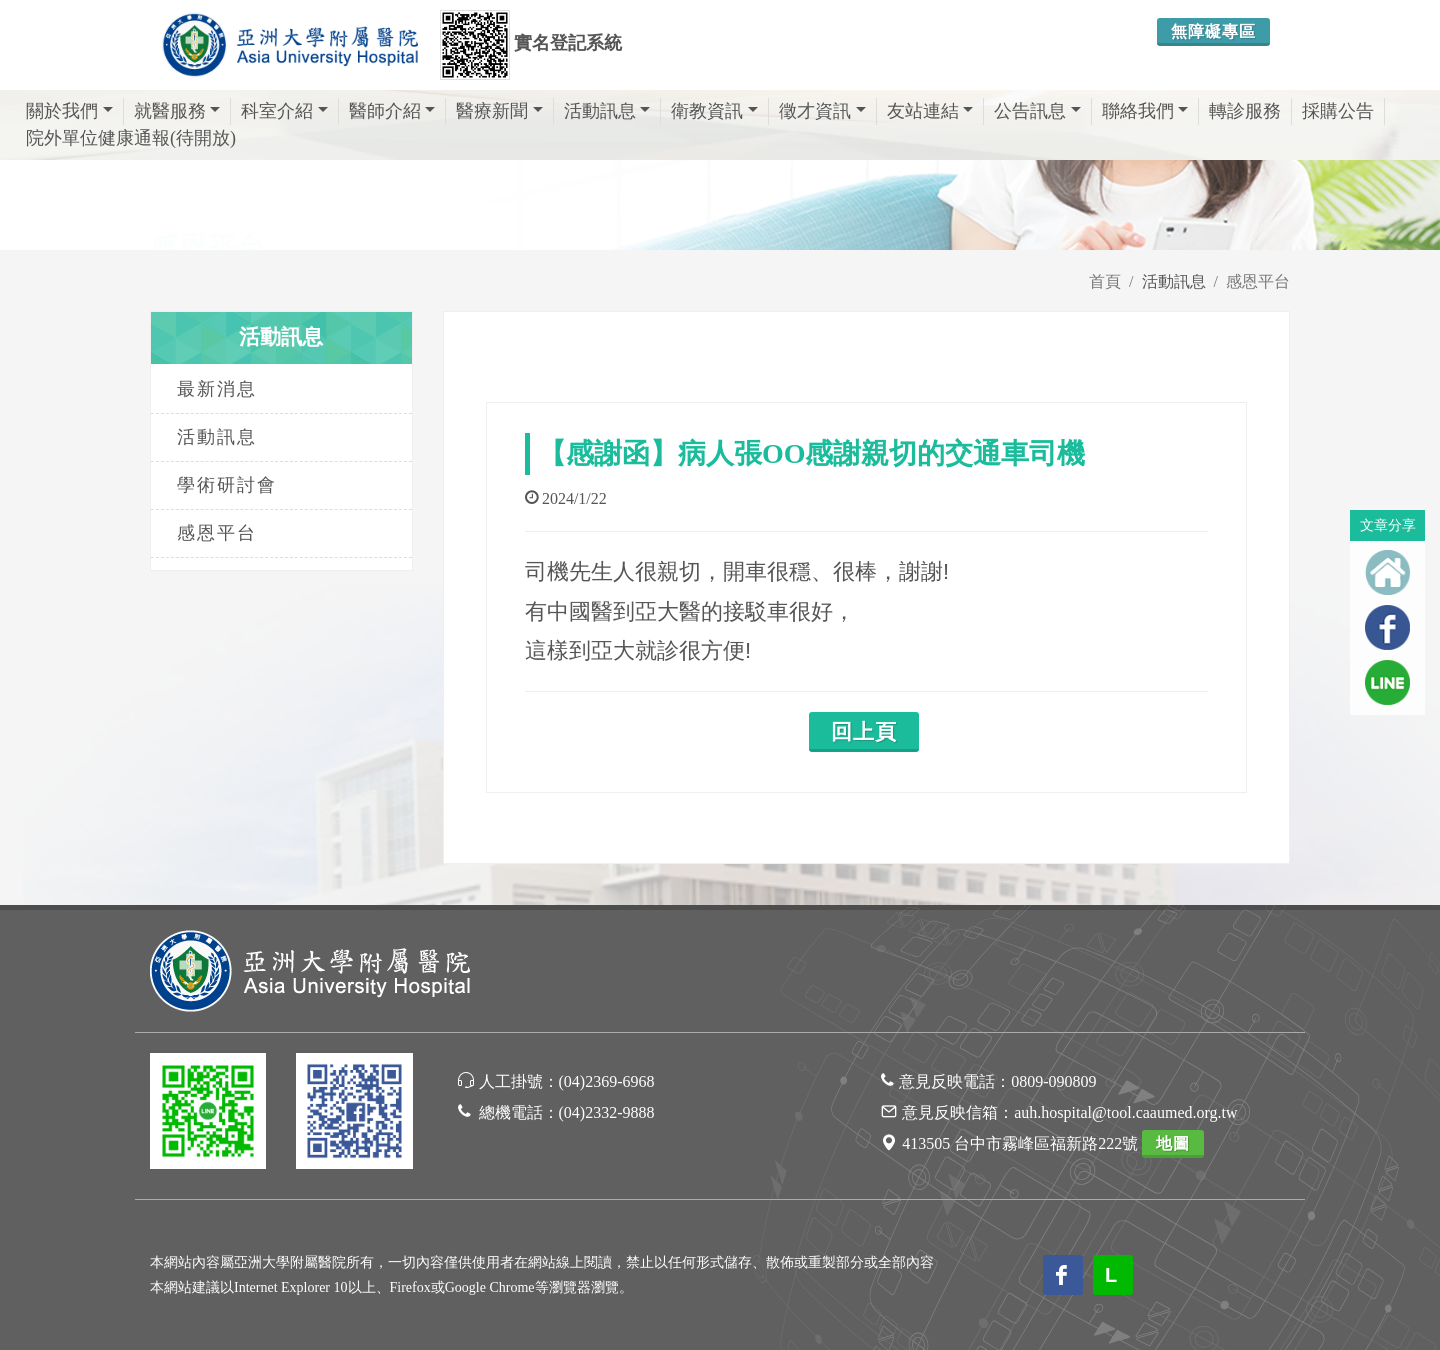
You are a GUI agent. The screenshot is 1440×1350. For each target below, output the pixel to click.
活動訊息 (607, 111)
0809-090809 (1053, 1081)
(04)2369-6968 (607, 1081)
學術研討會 (227, 485)
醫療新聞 (499, 111)
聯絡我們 (1145, 111)
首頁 (1105, 281)
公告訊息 (1037, 111)
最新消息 (217, 389)
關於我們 (69, 111)
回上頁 (864, 732)
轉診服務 (1245, 111)
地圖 (1173, 1143)
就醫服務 (177, 111)
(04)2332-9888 (607, 1112)
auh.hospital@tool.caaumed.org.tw (1125, 1112)
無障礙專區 (1213, 31)
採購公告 (1338, 111)
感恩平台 (1258, 281)
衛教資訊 (714, 111)
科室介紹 (284, 111)
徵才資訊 (822, 111)
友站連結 (930, 111)
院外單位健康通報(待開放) (131, 138)
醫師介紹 (392, 111)
